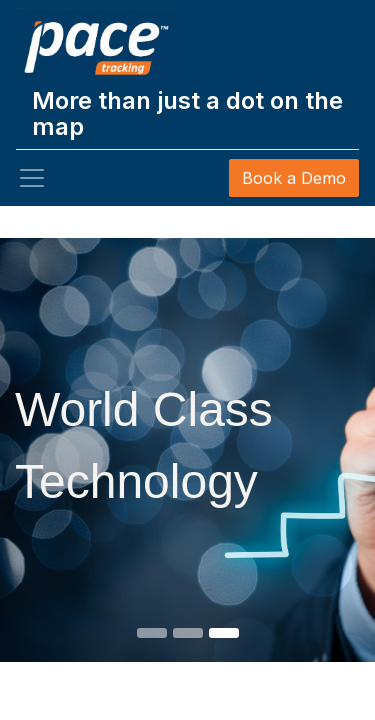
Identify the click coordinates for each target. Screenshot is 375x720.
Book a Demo (294, 178)
